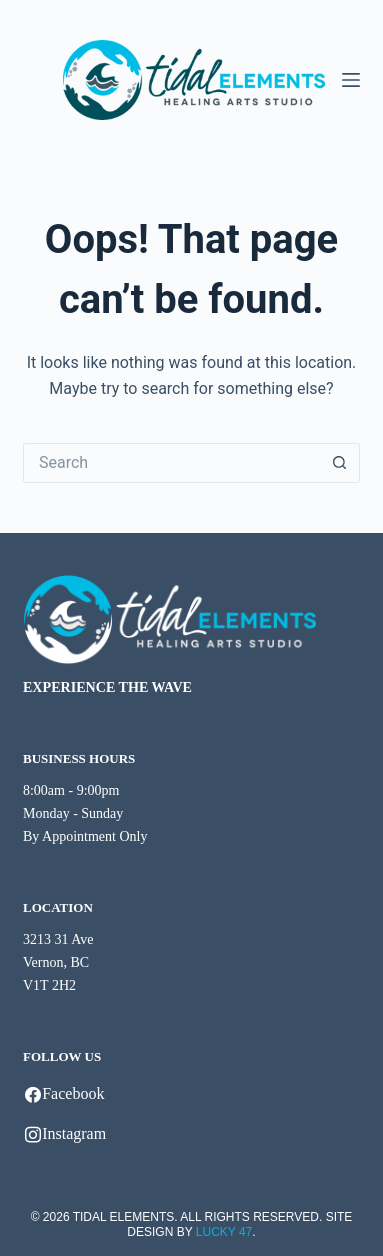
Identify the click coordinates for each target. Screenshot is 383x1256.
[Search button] (340, 463)
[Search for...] (171, 463)
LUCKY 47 (224, 1232)
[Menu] (351, 80)
